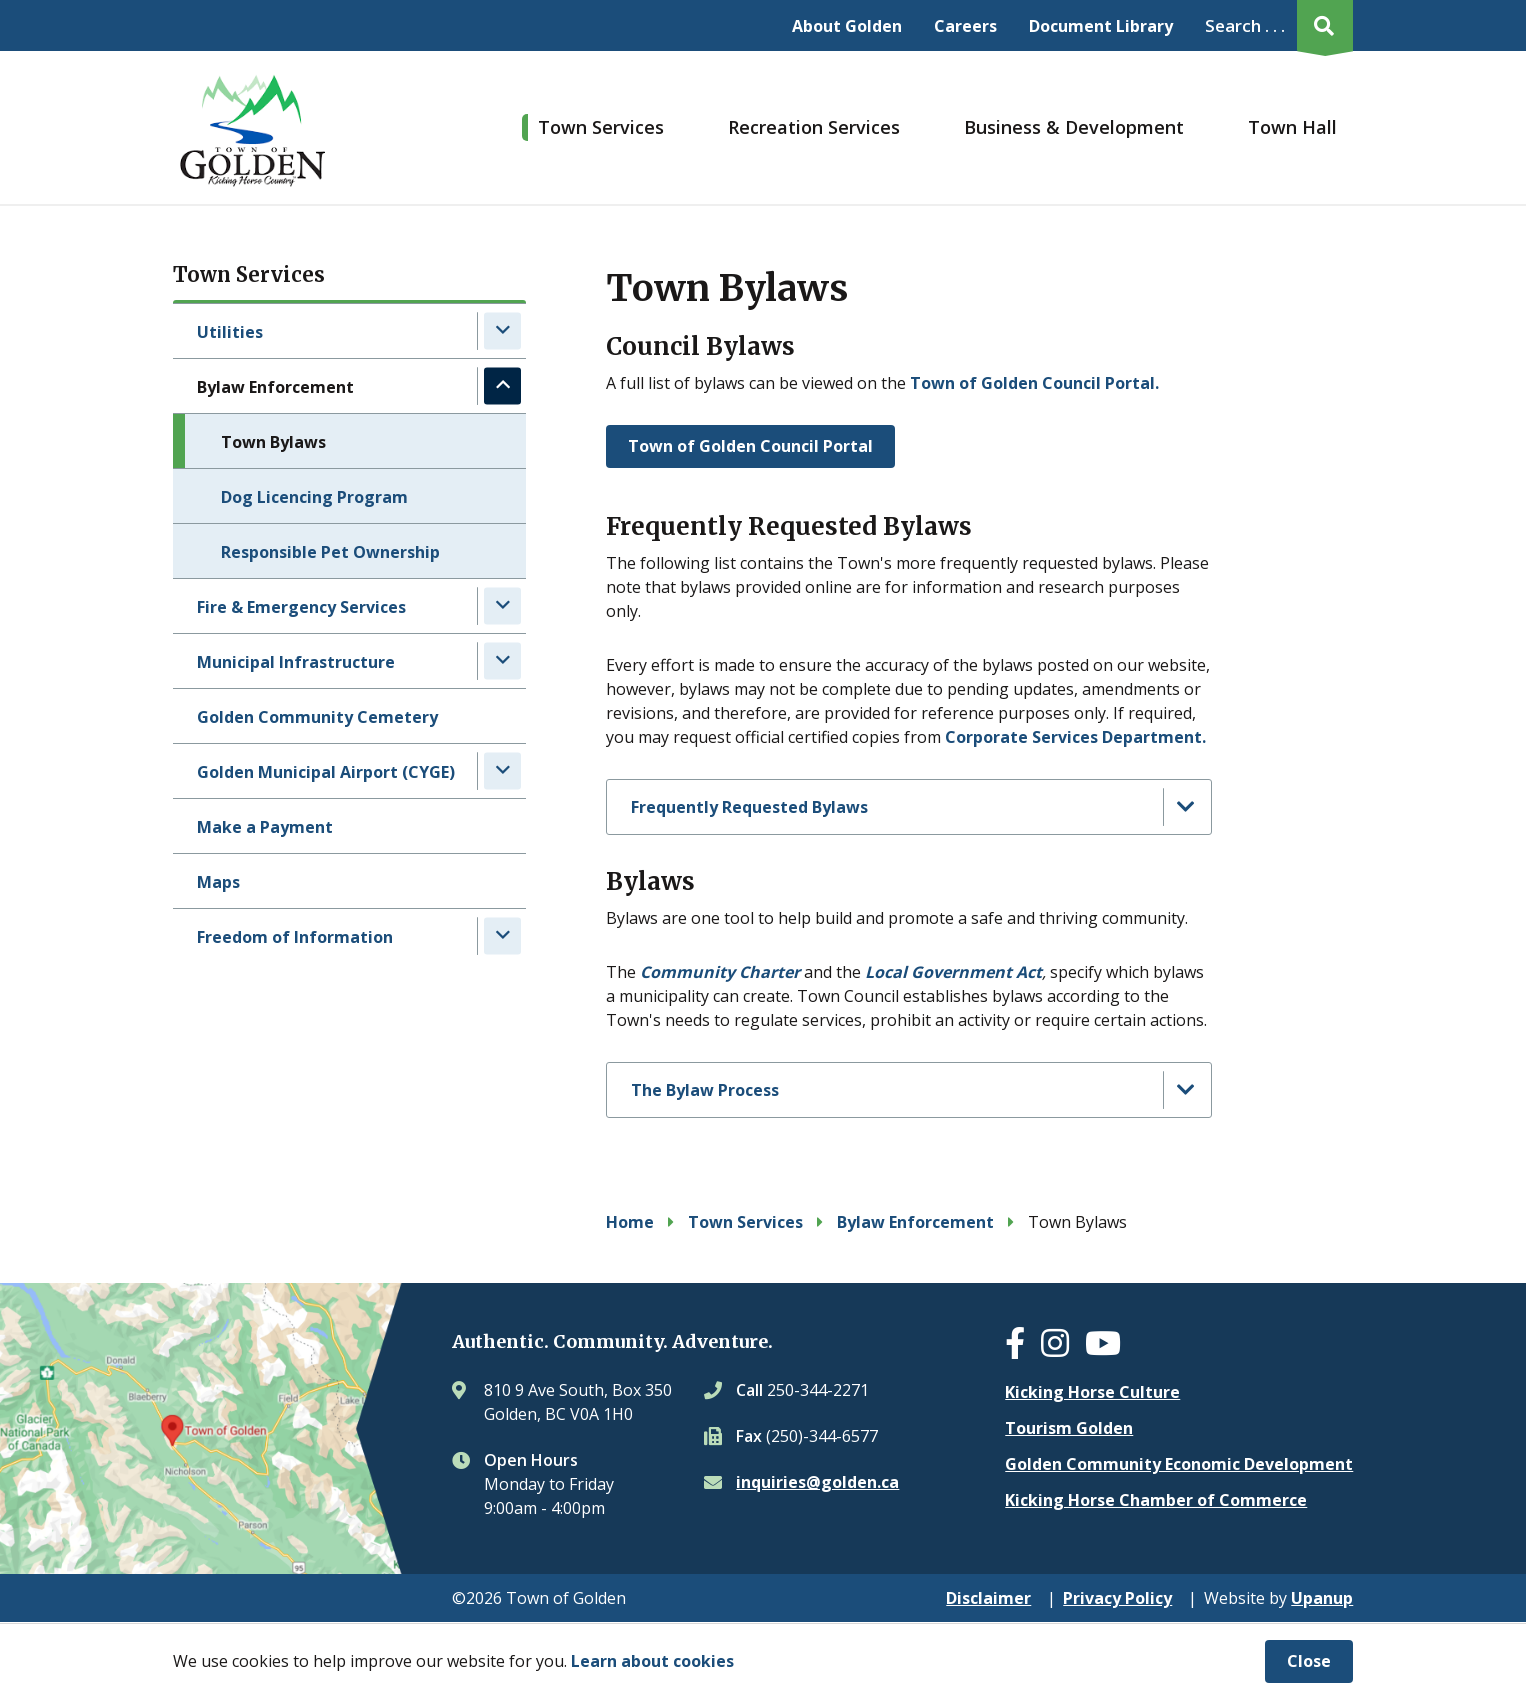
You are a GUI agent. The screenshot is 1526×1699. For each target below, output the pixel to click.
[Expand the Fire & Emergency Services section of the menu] (502, 605)
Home (630, 1222)
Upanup (1322, 1598)
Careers (965, 26)
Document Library (1101, 26)
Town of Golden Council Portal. (1036, 383)
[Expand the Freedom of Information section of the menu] (502, 935)
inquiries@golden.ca (817, 1482)
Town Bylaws (273, 442)
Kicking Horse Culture (1092, 1392)
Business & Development (1074, 127)
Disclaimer (988, 1598)
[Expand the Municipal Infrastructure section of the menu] (502, 660)
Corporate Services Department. (1075, 737)
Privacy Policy (1117, 1598)
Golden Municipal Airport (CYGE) (326, 772)
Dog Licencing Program (314, 497)
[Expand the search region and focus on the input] (1275, 25)
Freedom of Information (295, 937)
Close (1309, 1661)
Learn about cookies (652, 1661)
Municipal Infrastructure (296, 662)
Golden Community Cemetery (317, 717)
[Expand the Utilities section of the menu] (502, 330)
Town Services (601, 127)
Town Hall (1292, 127)
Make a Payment (265, 827)
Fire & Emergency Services (301, 607)
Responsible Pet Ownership (330, 552)
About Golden (847, 26)
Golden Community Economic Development (1179, 1464)
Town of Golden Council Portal (750, 446)
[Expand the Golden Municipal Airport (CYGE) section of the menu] (502, 770)
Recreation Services (814, 127)
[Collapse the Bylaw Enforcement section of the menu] (502, 385)
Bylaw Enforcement (275, 387)
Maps (218, 882)
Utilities (230, 332)
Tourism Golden (1069, 1428)
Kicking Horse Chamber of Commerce (1156, 1500)
